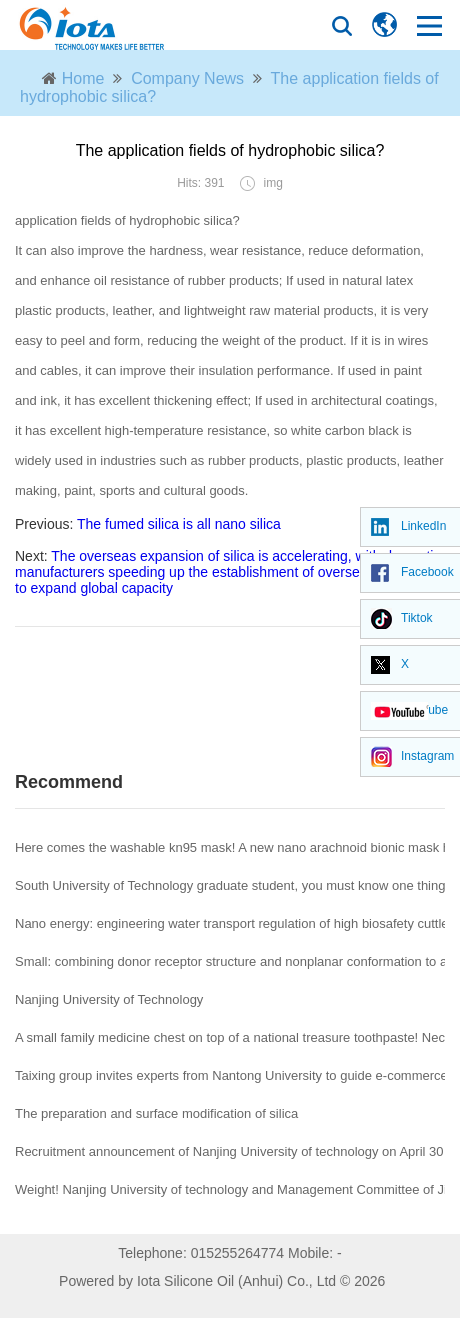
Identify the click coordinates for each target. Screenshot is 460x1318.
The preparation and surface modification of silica (156, 1113)
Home (83, 78)
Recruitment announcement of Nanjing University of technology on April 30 (229, 1151)
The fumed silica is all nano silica (179, 524)
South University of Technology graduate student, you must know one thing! (232, 885)
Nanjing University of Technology (109, 999)
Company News (187, 78)
